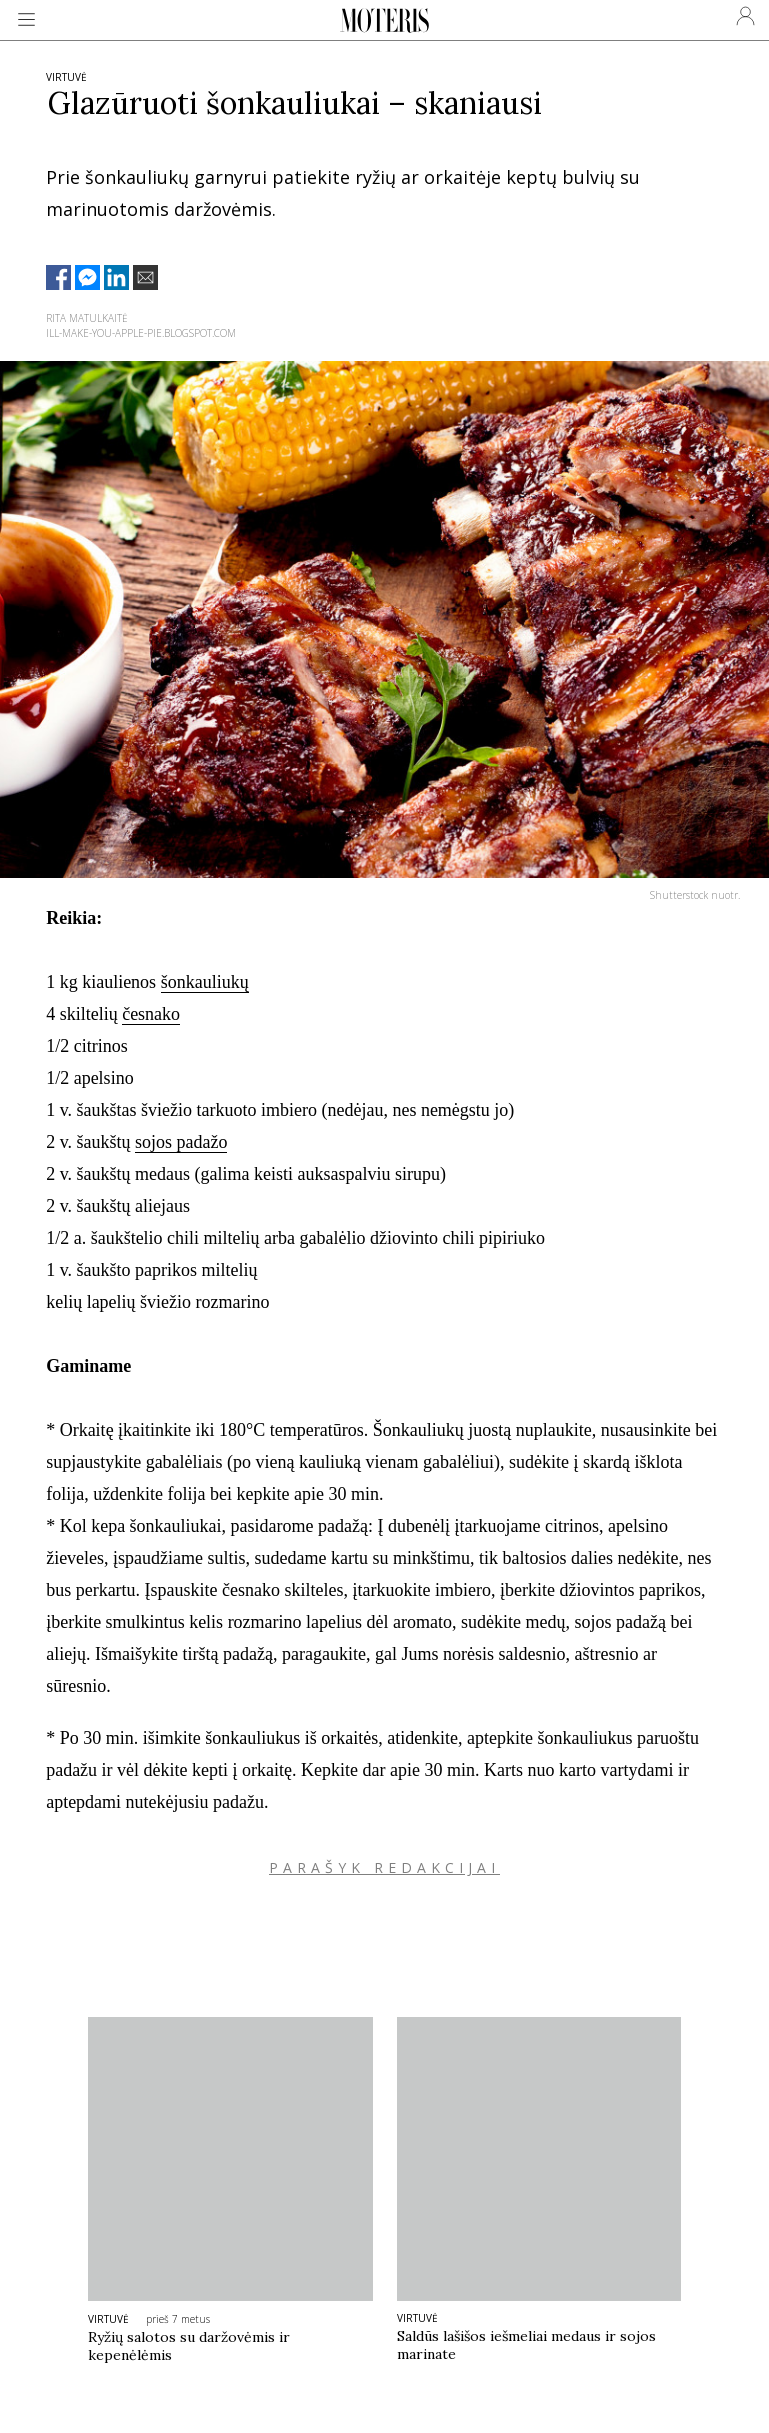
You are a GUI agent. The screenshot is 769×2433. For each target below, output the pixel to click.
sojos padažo (181, 1142)
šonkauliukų (205, 982)
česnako (151, 1014)
